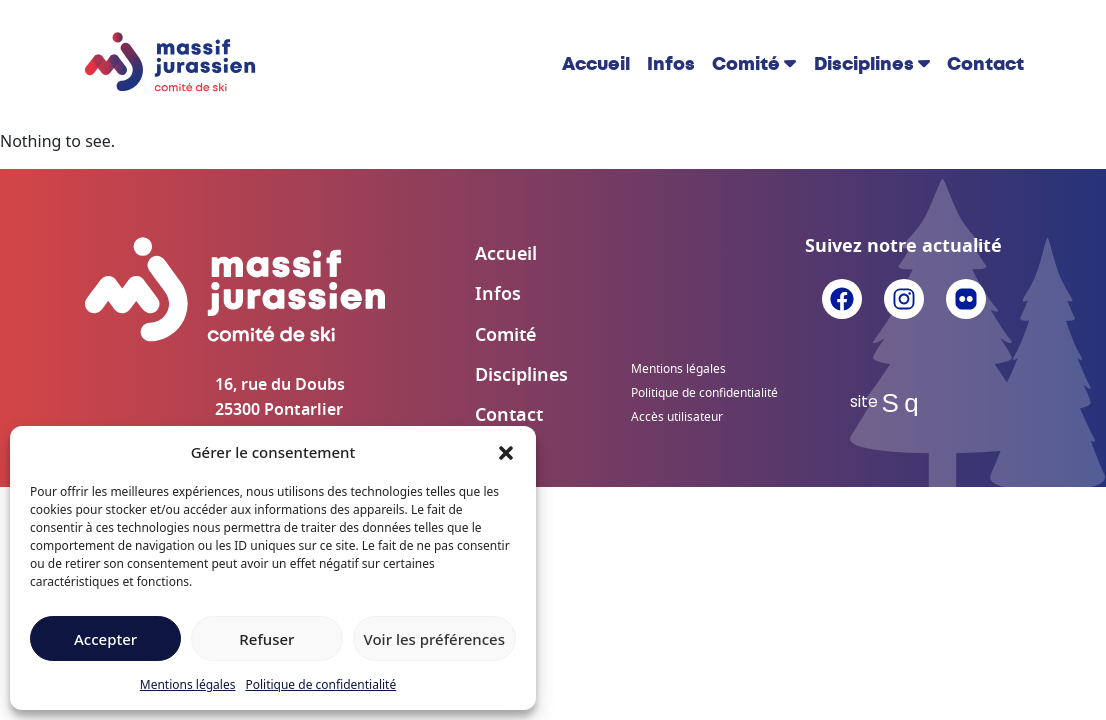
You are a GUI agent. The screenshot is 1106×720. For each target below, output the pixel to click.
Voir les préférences (434, 639)
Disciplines (864, 64)
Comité (746, 64)
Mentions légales (188, 684)
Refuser (266, 639)
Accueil (596, 64)
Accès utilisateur (677, 417)
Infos (671, 64)
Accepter (105, 639)
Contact (985, 64)
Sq (904, 403)
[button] (506, 452)
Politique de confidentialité (320, 684)
